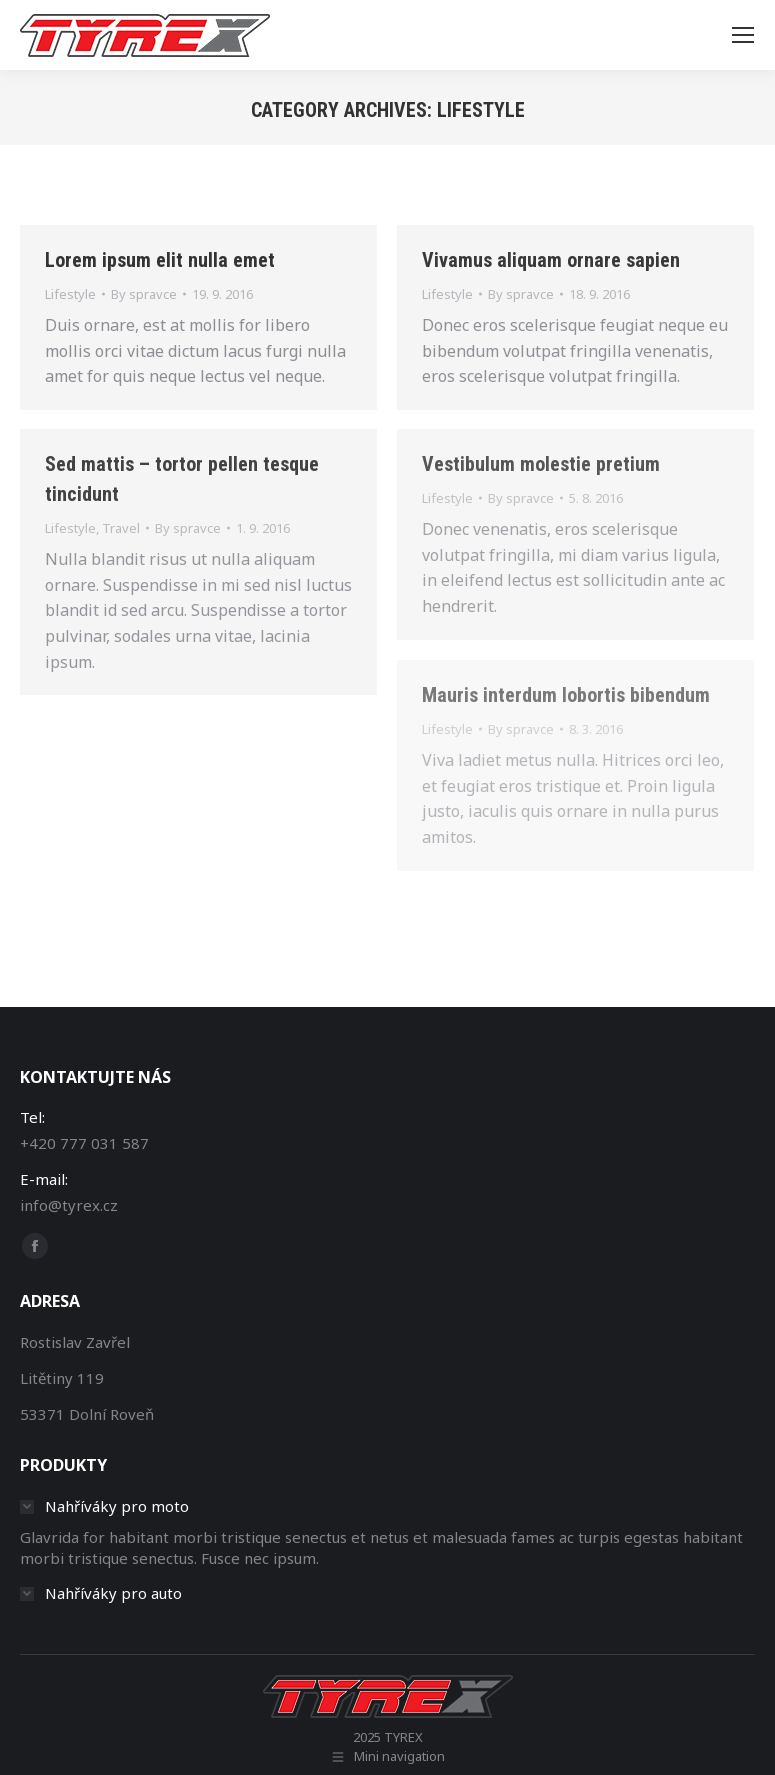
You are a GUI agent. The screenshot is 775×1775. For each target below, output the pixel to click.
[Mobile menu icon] (743, 35)
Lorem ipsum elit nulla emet (160, 260)
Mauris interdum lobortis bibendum (566, 695)
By (144, 294)
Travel (121, 528)
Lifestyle (70, 294)
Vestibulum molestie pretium (541, 464)
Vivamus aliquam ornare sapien (551, 260)
